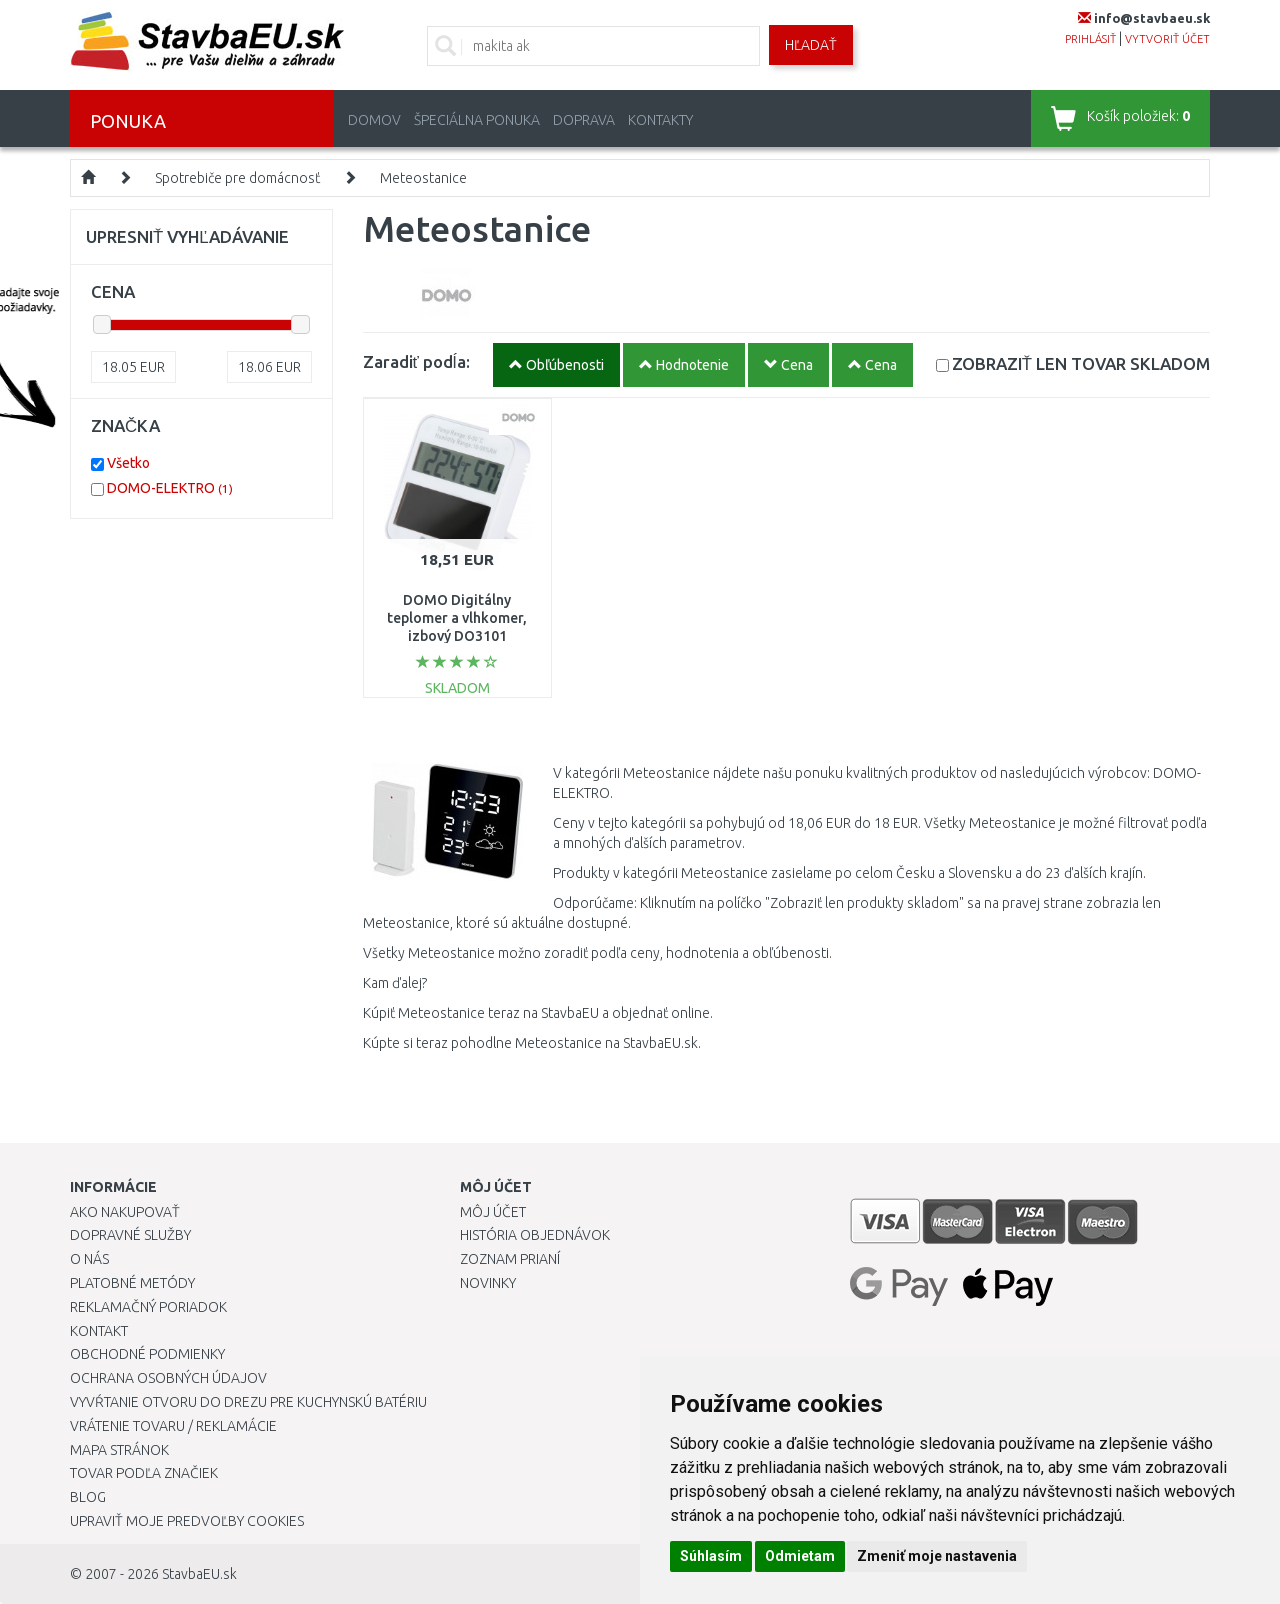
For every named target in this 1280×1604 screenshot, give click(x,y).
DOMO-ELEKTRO (170, 488)
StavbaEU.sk (199, 1574)
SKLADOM (1081, 363)
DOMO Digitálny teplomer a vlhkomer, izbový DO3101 (457, 618)
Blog (88, 1497)
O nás (89, 1259)
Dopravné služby (130, 1235)
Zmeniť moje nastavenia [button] (937, 1556)
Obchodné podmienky (147, 1354)
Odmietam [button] (800, 1556)
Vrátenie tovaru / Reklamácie (173, 1426)
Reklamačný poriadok (148, 1307)
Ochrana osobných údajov (168, 1378)
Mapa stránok (119, 1450)
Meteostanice (423, 178)
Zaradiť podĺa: (416, 361)
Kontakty (660, 120)
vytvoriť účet (1167, 39)
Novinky (488, 1283)
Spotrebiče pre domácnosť (237, 178)
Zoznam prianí (510, 1259)
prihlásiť (1090, 39)
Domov (374, 120)
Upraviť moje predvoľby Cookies (187, 1521)
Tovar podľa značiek (144, 1473)
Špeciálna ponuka (477, 120)
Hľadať (811, 45)
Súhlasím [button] (711, 1556)
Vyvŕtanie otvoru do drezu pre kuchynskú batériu (248, 1402)
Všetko (128, 463)
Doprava (584, 120)
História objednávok (535, 1235)
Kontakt (99, 1331)
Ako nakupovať (125, 1212)
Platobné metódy (132, 1283)
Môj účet (493, 1212)
